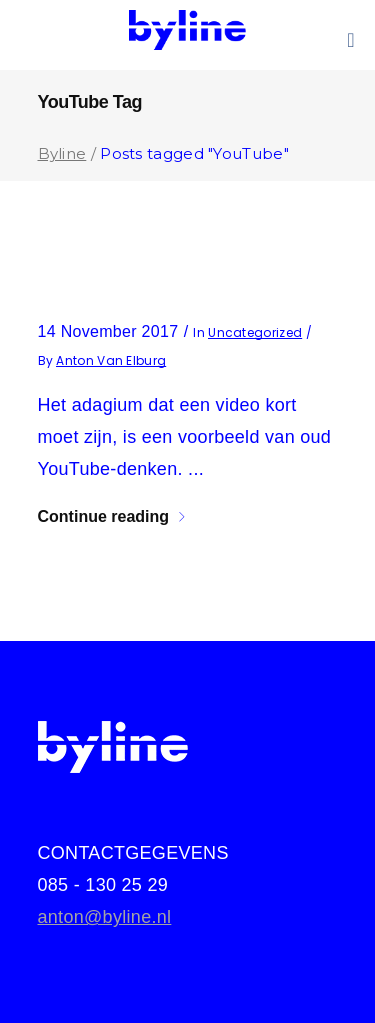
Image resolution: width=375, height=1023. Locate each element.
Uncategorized (255, 332)
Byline (62, 153)
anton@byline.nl (105, 917)
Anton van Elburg (111, 360)
